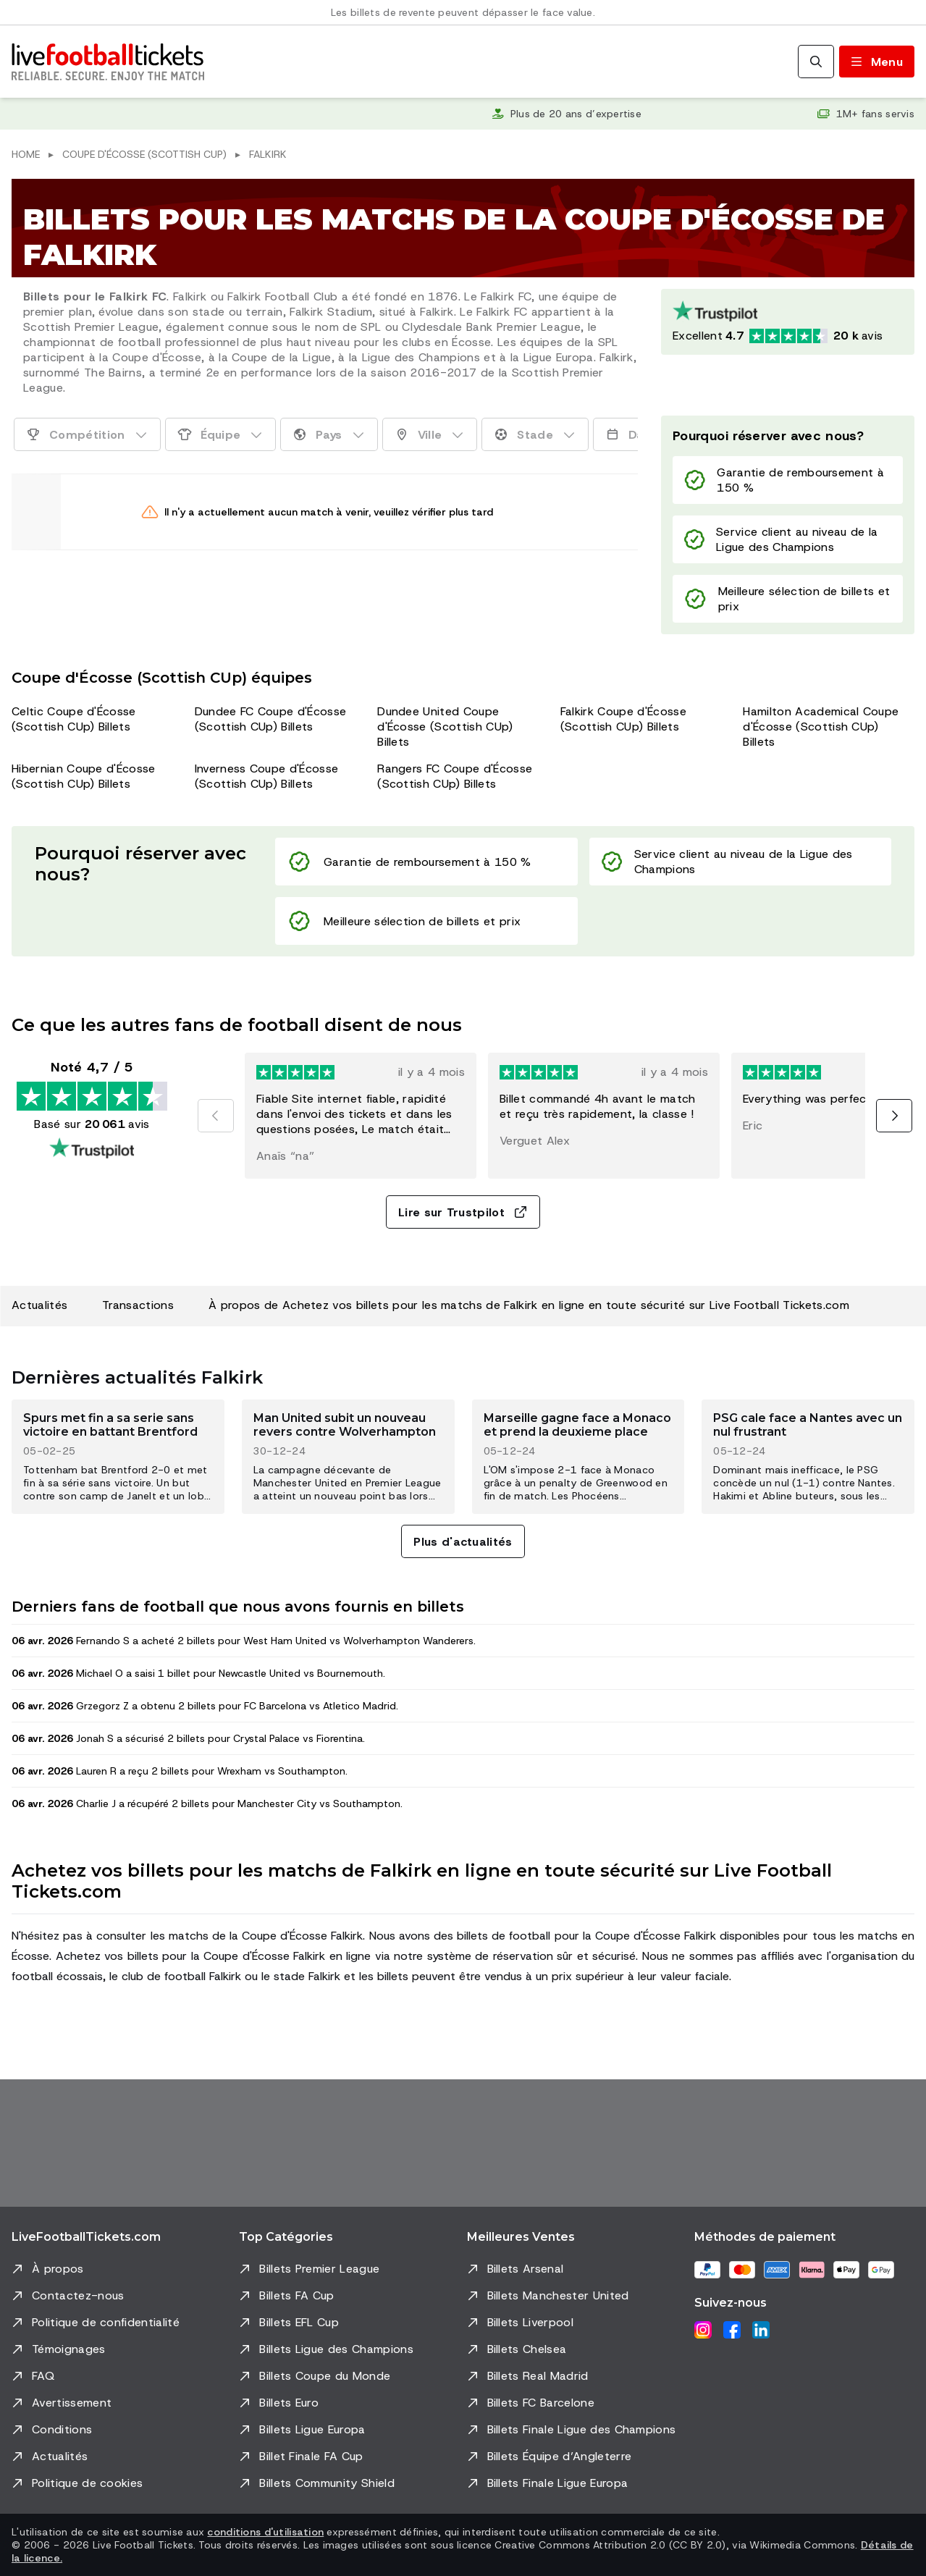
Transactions (138, 1305)
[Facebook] (732, 2330)
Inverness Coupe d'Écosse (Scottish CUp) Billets (267, 776)
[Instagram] (703, 2330)
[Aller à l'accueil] (108, 61)
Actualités (39, 1305)
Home (26, 154)
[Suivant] (894, 1116)
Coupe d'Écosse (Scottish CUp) (144, 154)
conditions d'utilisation (265, 2531)
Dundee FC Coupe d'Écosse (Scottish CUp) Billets (271, 719)
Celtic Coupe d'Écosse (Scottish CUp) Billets (74, 719)
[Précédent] (215, 1116)
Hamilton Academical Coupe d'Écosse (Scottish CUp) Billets (820, 726)
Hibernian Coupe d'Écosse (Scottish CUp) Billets (84, 776)
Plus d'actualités (462, 1541)
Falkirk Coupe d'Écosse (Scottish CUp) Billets (623, 719)
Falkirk (268, 154)
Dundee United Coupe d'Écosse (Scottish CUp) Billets (445, 726)
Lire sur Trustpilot (463, 1212)
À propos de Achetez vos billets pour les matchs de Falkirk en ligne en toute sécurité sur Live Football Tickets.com (529, 1305)
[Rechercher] (816, 61)
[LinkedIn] (761, 2330)
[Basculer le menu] (876, 61)
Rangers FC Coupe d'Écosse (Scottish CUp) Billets (454, 776)
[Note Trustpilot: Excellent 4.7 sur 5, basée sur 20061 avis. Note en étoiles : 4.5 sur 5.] (787, 322)
